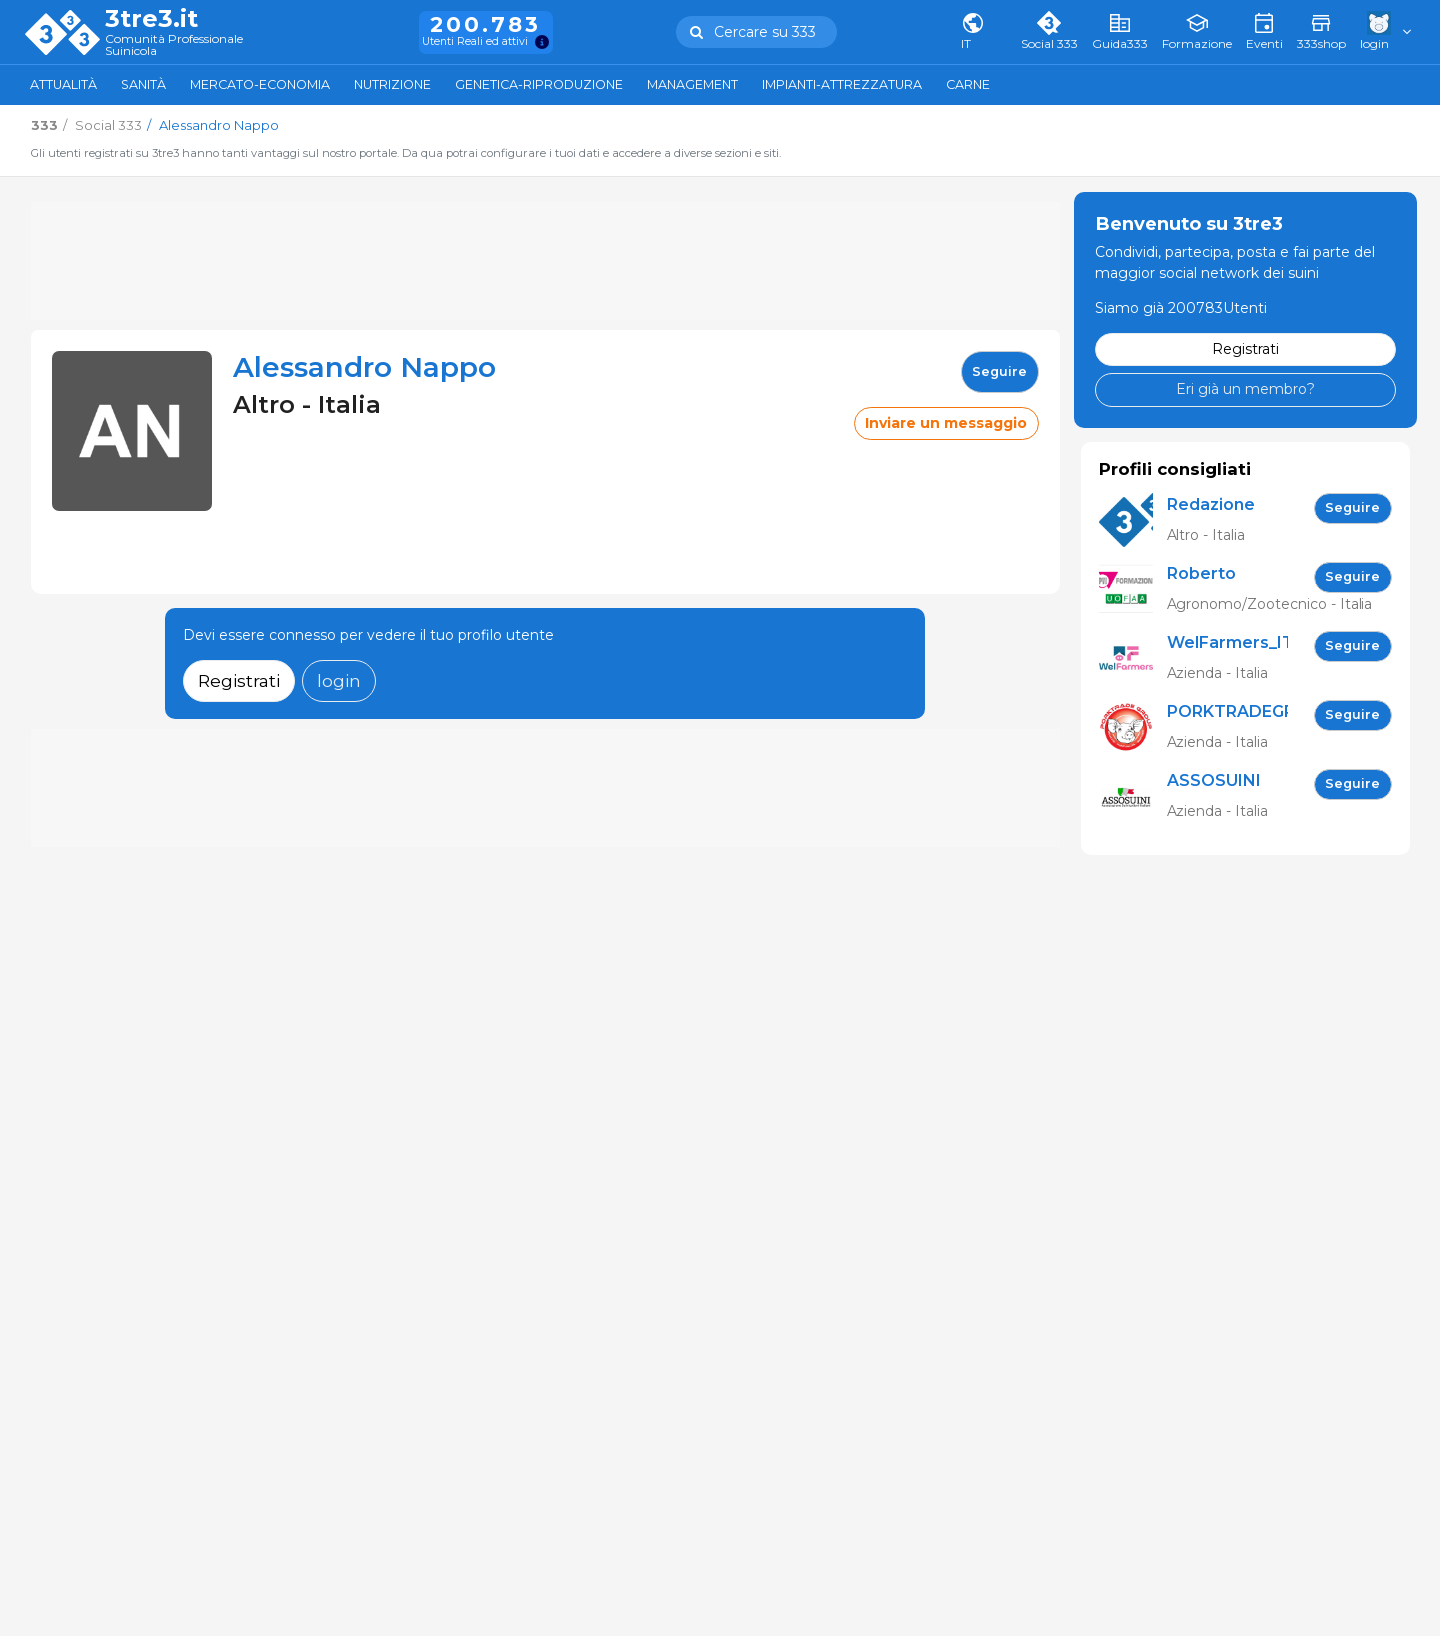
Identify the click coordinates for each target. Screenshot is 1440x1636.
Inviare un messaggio (946, 423)
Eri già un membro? (1245, 389)
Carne (968, 84)
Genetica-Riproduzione (539, 84)
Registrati (239, 680)
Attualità (63, 84)
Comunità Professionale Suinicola (174, 45)
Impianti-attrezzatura (842, 84)
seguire (999, 371)
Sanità (143, 84)
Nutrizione (392, 84)
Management (692, 84)
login (339, 680)
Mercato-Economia (260, 84)
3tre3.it (151, 19)
